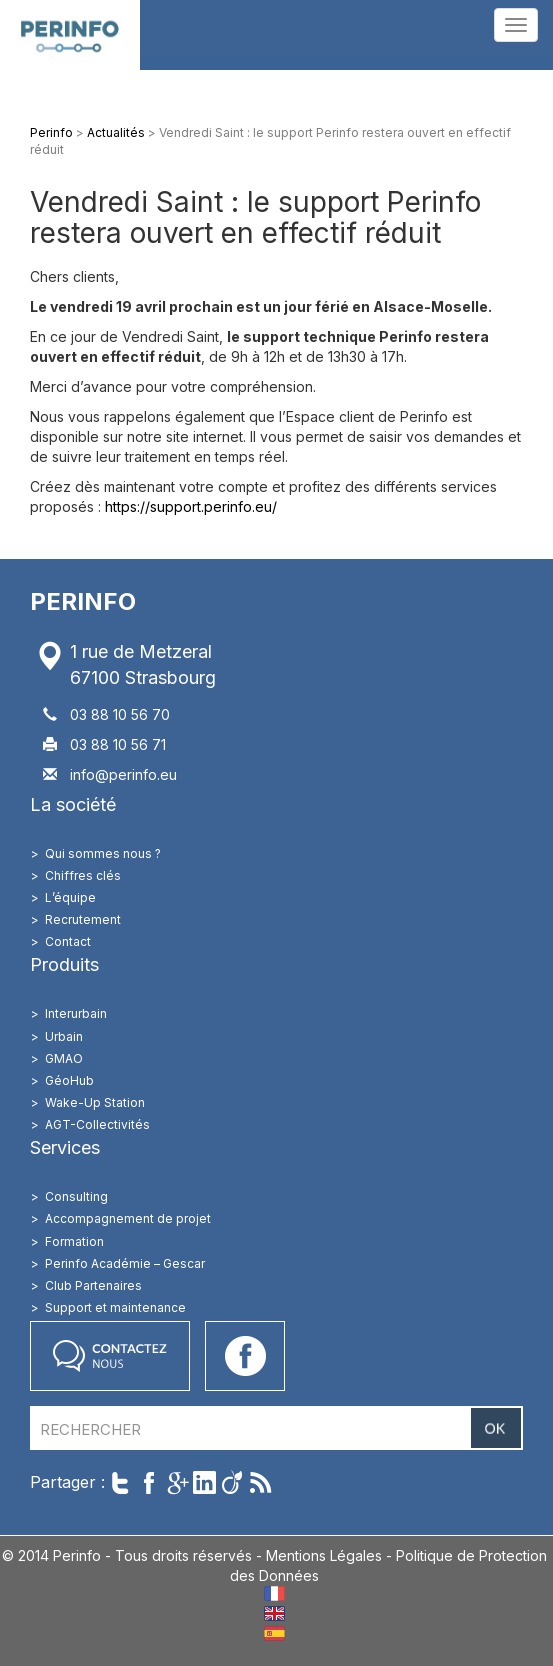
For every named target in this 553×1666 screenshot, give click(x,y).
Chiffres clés (83, 875)
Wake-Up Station (95, 1102)
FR (274, 1593)
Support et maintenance (115, 1307)
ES (274, 1633)
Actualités (116, 132)
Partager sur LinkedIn (204, 1482)
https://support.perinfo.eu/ (191, 506)
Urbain (64, 1036)
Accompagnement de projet (128, 1218)
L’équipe (70, 897)
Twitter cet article (120, 1482)
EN (274, 1613)
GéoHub (69, 1080)
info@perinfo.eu (123, 774)
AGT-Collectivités (97, 1124)
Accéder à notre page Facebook (245, 1356)
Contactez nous (110, 1356)
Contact (68, 941)
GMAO (64, 1058)
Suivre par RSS (260, 1482)
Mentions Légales (324, 1555)
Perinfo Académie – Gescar (125, 1263)
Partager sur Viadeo (232, 1482)
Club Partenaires (93, 1285)
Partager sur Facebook (148, 1482)
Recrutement (83, 919)
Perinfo (70, 35)
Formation (74, 1241)
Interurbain (76, 1013)
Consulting (76, 1196)
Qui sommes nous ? (103, 853)
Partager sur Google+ (176, 1482)
